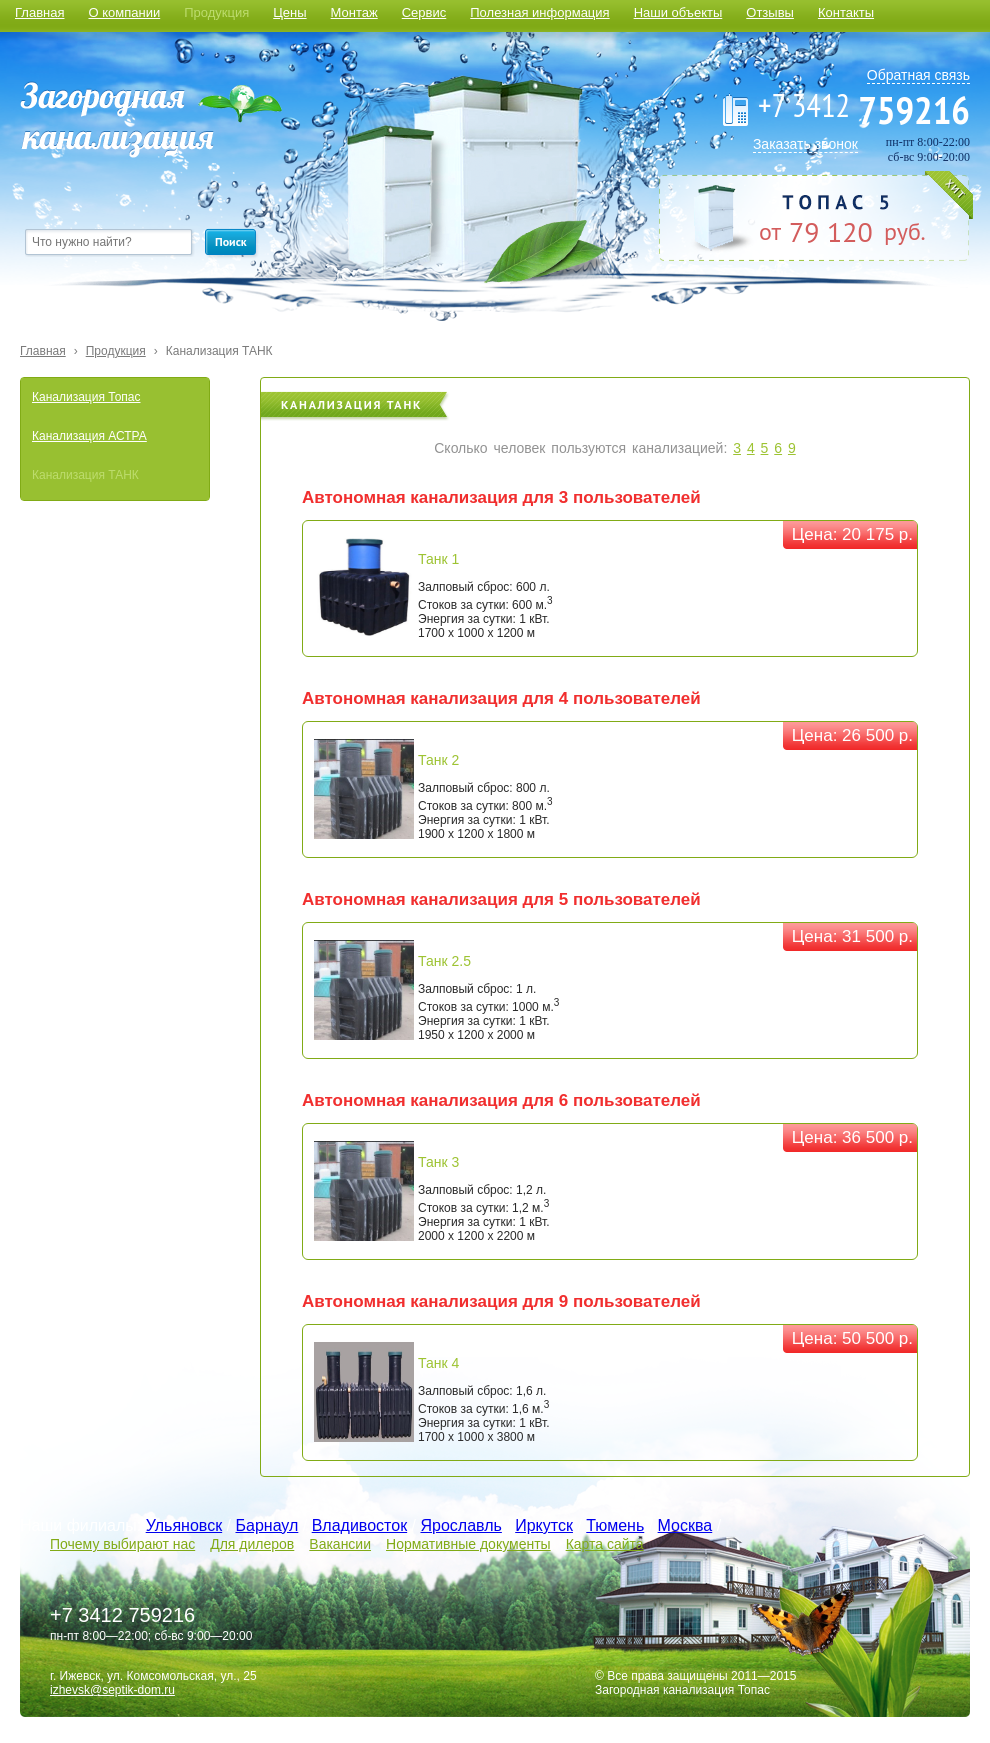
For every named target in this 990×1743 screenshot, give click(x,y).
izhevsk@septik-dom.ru (112, 1690)
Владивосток (359, 1525)
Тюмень (615, 1525)
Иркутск (544, 1525)
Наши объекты (678, 12)
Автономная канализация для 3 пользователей (501, 497)
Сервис (424, 12)
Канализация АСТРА (89, 436)
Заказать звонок (805, 144)
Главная (39, 12)
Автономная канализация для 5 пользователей (501, 899)
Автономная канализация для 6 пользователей (501, 1100)
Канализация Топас (86, 397)
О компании (124, 12)
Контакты (846, 12)
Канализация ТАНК (219, 351)
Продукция (216, 12)
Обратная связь (918, 75)
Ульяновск (184, 1525)
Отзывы (770, 12)
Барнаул (267, 1525)
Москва (685, 1525)
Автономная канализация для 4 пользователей (501, 698)
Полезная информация (539, 12)
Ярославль (460, 1525)
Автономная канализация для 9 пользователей (501, 1301)
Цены (289, 12)
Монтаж (354, 12)
